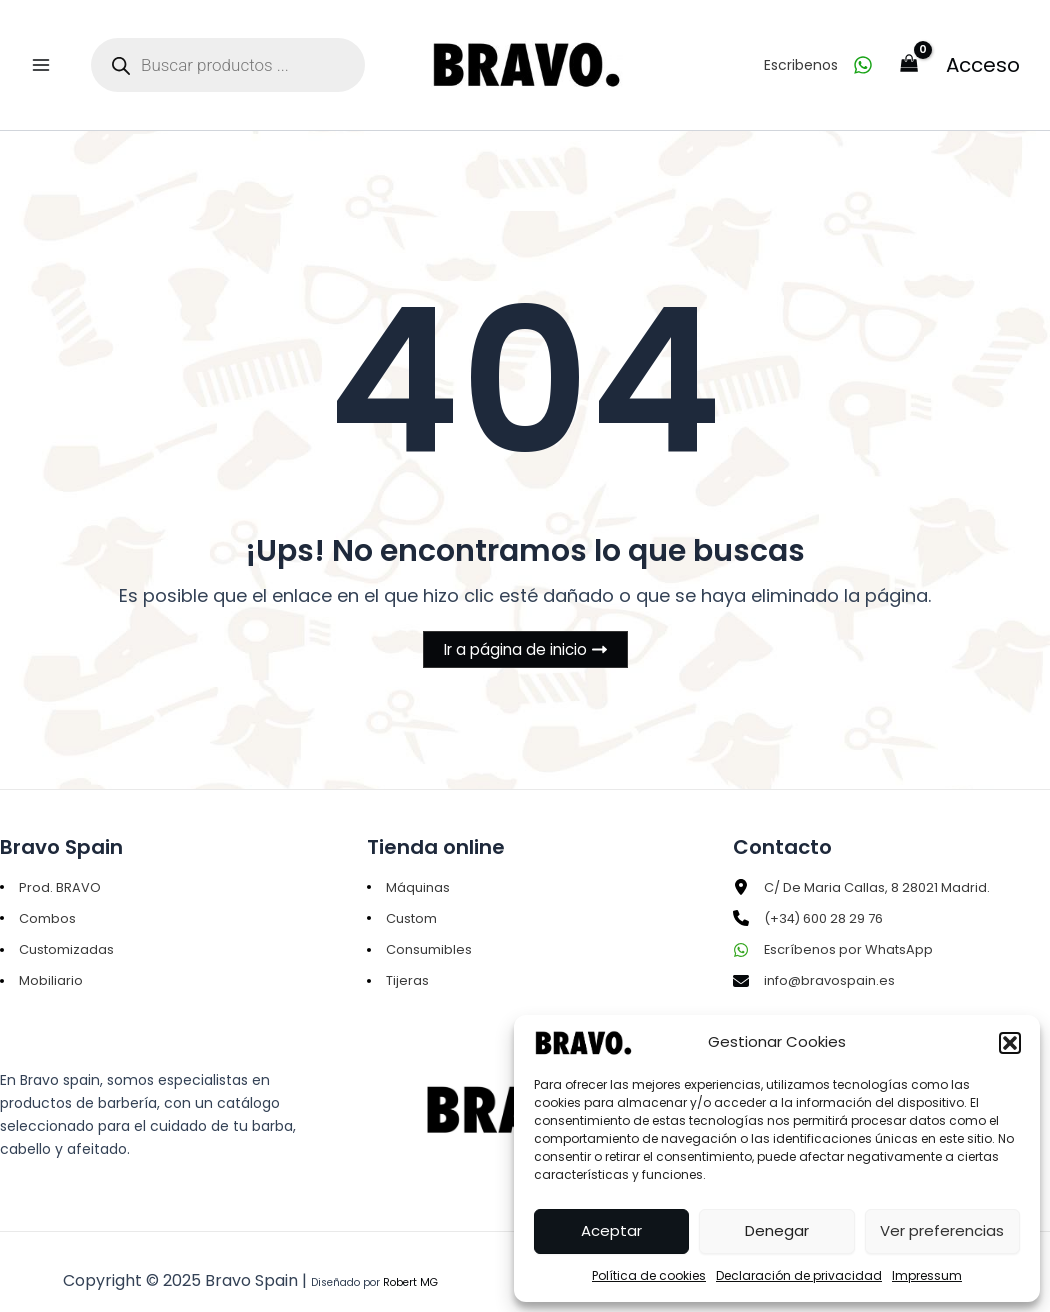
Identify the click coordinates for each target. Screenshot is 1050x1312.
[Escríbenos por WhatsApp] (837, 927)
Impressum (927, 1275)
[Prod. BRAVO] (51, 861)
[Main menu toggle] (40, 51)
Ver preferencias (942, 1230)
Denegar (777, 1230)
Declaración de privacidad (799, 1275)
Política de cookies (649, 1275)
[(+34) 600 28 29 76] (816, 894)
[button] (1010, 1043)
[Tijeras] (399, 960)
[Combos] (39, 894)
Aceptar (611, 1230)
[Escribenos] (818, 51)
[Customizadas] (60, 927)
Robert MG (410, 1263)
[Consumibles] (422, 927)
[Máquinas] (410, 861)
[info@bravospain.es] (817, 960)
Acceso (983, 51)
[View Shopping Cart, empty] (909, 51)
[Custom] (405, 894)
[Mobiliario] (42, 960)
